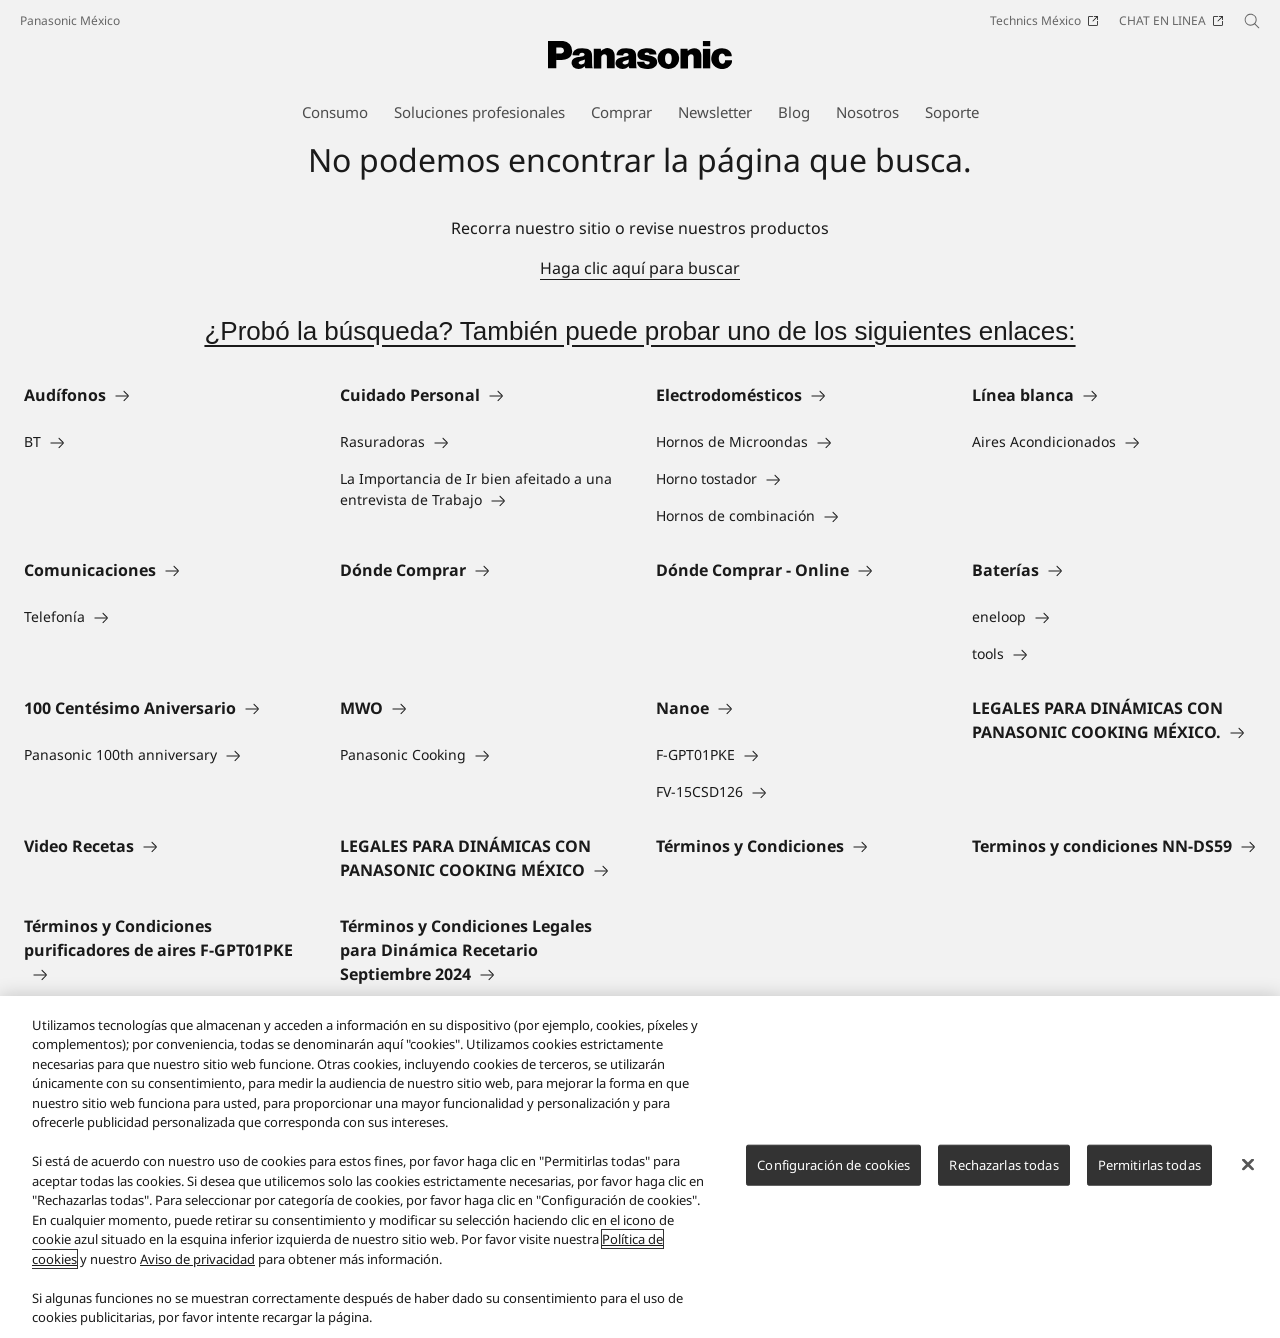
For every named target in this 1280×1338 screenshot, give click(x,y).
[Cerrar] (1248, 1164)
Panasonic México (70, 20)
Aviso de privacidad (197, 1259)
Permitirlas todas (1149, 1165)
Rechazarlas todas (1003, 1165)
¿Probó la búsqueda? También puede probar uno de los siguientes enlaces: (639, 331)
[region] (640, 1167)
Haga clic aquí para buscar (640, 268)
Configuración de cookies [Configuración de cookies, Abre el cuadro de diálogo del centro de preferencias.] (833, 1165)
